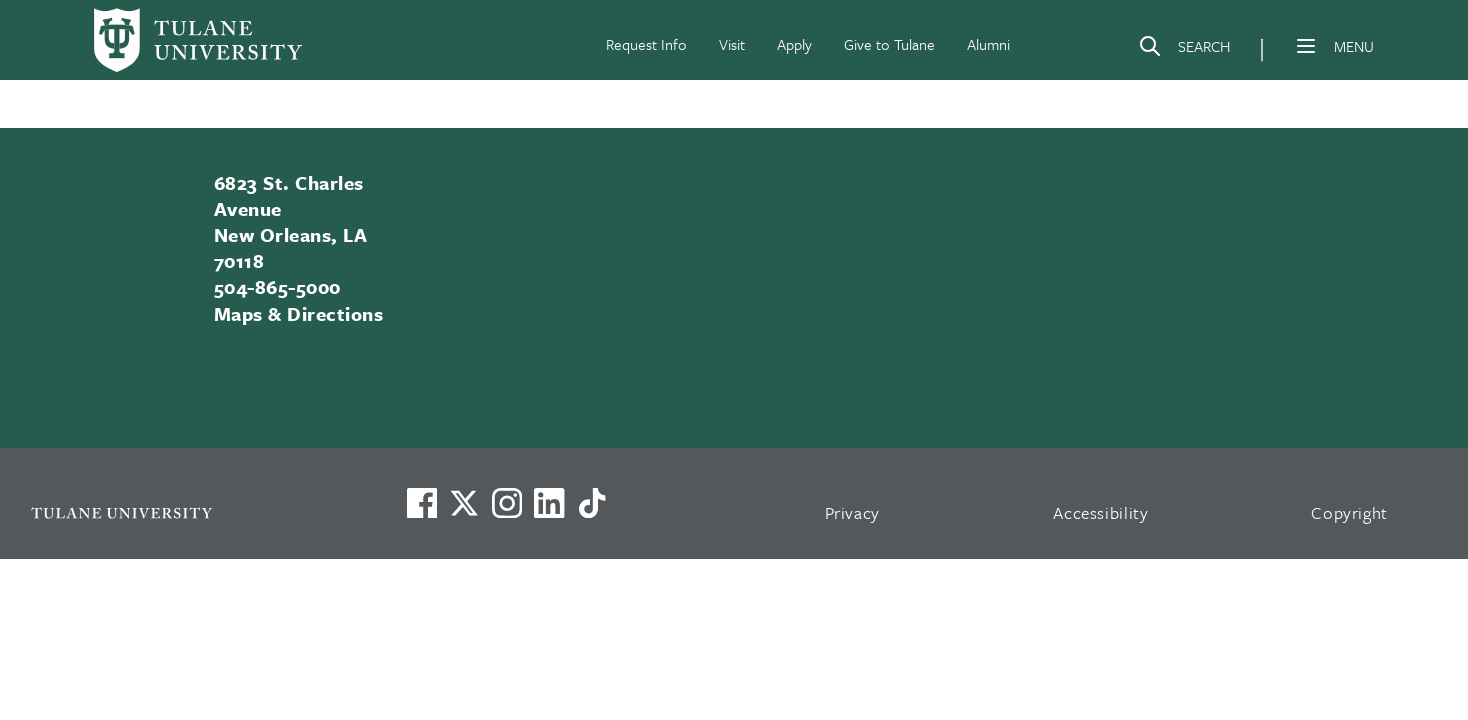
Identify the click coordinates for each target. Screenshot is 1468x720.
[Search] (1184, 50)
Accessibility (1101, 512)
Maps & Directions (298, 313)
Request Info (646, 44)
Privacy (853, 512)
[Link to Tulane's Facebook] (507, 503)
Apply (794, 44)
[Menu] (1306, 46)
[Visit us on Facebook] (422, 503)
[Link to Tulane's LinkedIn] (549, 503)
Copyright (1349, 512)
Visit (732, 44)
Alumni (988, 44)
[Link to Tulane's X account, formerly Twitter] (464, 503)
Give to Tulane (889, 44)
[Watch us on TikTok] (592, 503)
